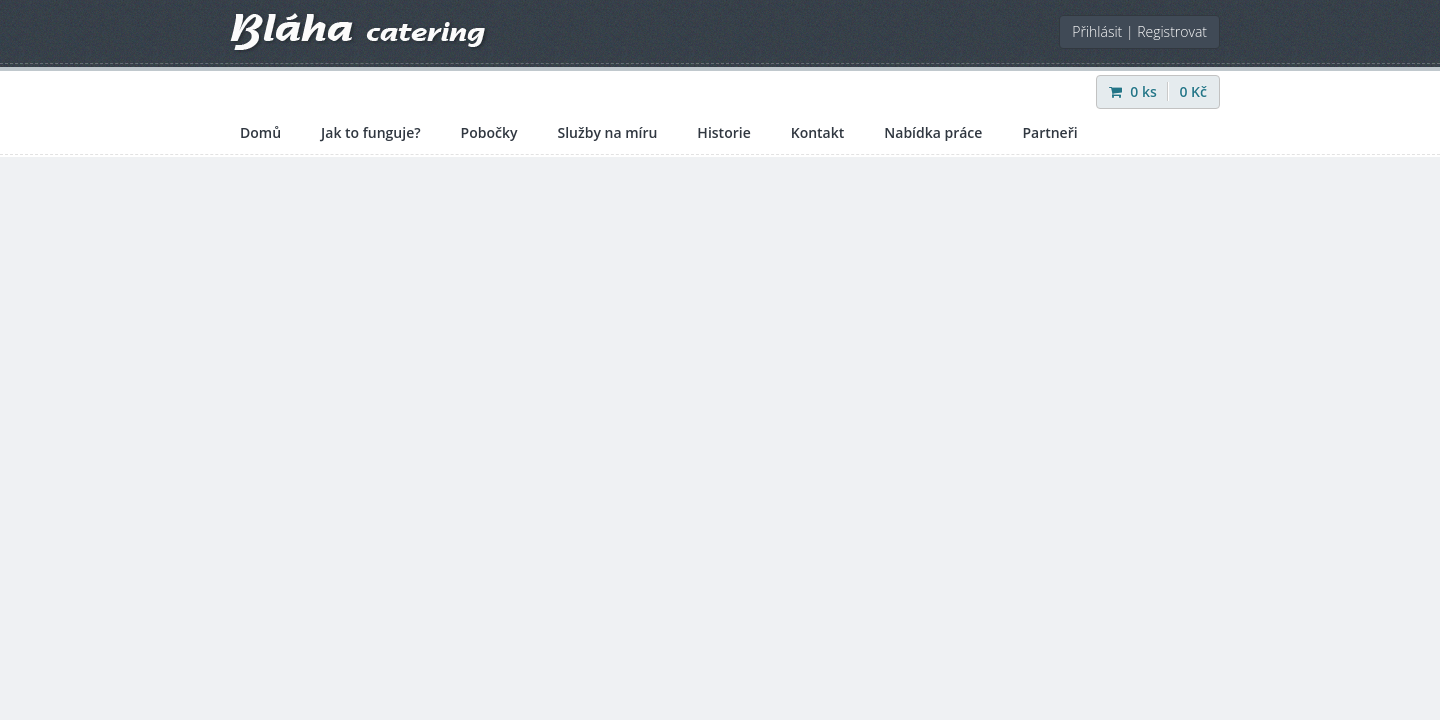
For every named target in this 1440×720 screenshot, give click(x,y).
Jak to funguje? (371, 132)
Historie (723, 132)
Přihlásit (1097, 31)
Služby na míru (607, 132)
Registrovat (1172, 31)
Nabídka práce (933, 132)
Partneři (1049, 132)
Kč (1193, 91)
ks (1135, 91)
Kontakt (818, 132)
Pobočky (489, 132)
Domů (260, 132)
